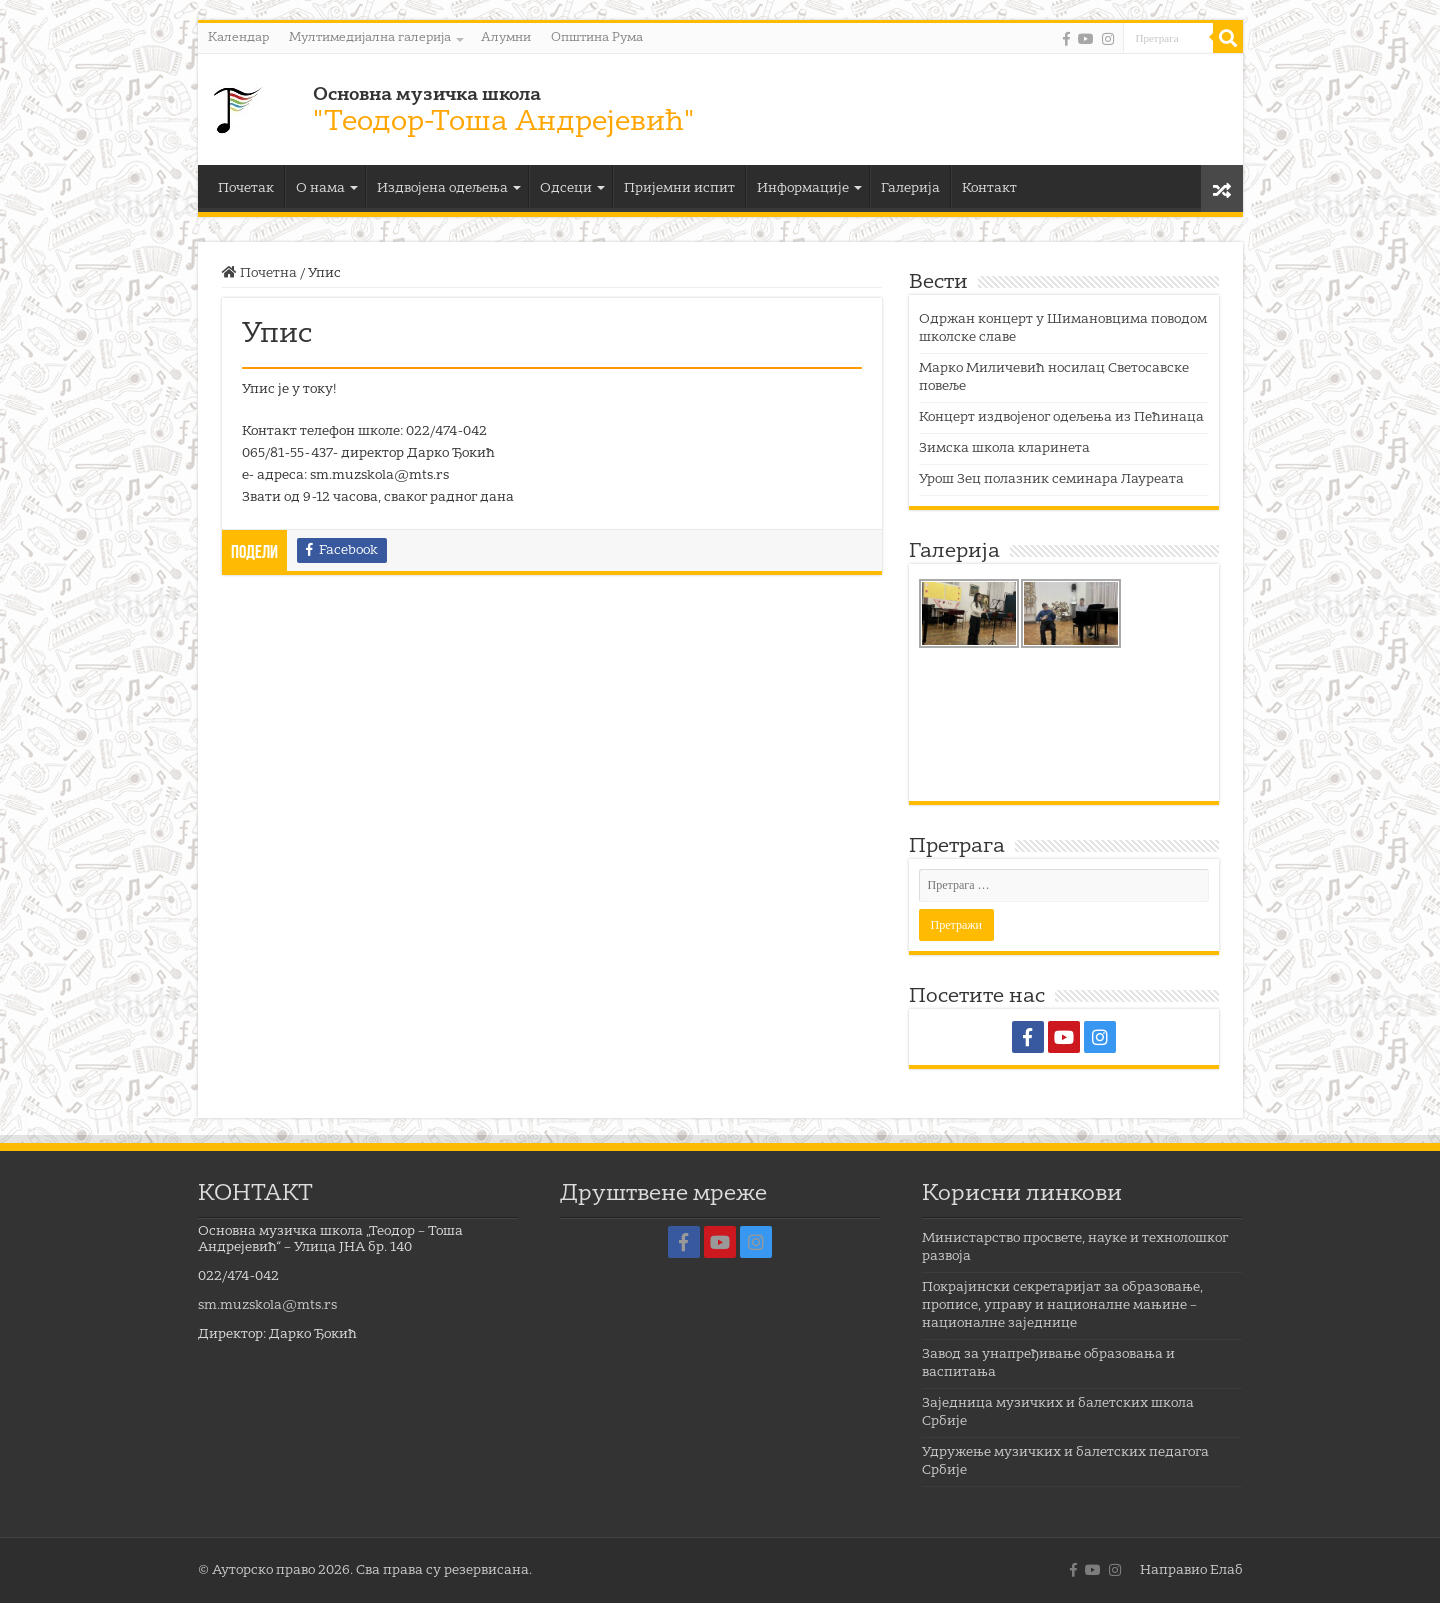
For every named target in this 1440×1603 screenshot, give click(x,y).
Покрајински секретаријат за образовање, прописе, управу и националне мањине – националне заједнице (1062, 1305)
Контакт (989, 188)
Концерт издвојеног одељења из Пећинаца (1061, 417)
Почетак (246, 188)
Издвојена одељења (442, 188)
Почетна (259, 273)
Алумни (506, 38)
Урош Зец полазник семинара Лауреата (1051, 479)
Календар (238, 38)
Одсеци (566, 188)
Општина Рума (597, 38)
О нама (320, 188)
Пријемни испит (679, 188)
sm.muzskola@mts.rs (267, 1305)
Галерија (910, 188)
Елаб (1226, 1570)
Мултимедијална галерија (370, 38)
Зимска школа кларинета (1004, 448)
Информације (803, 188)
